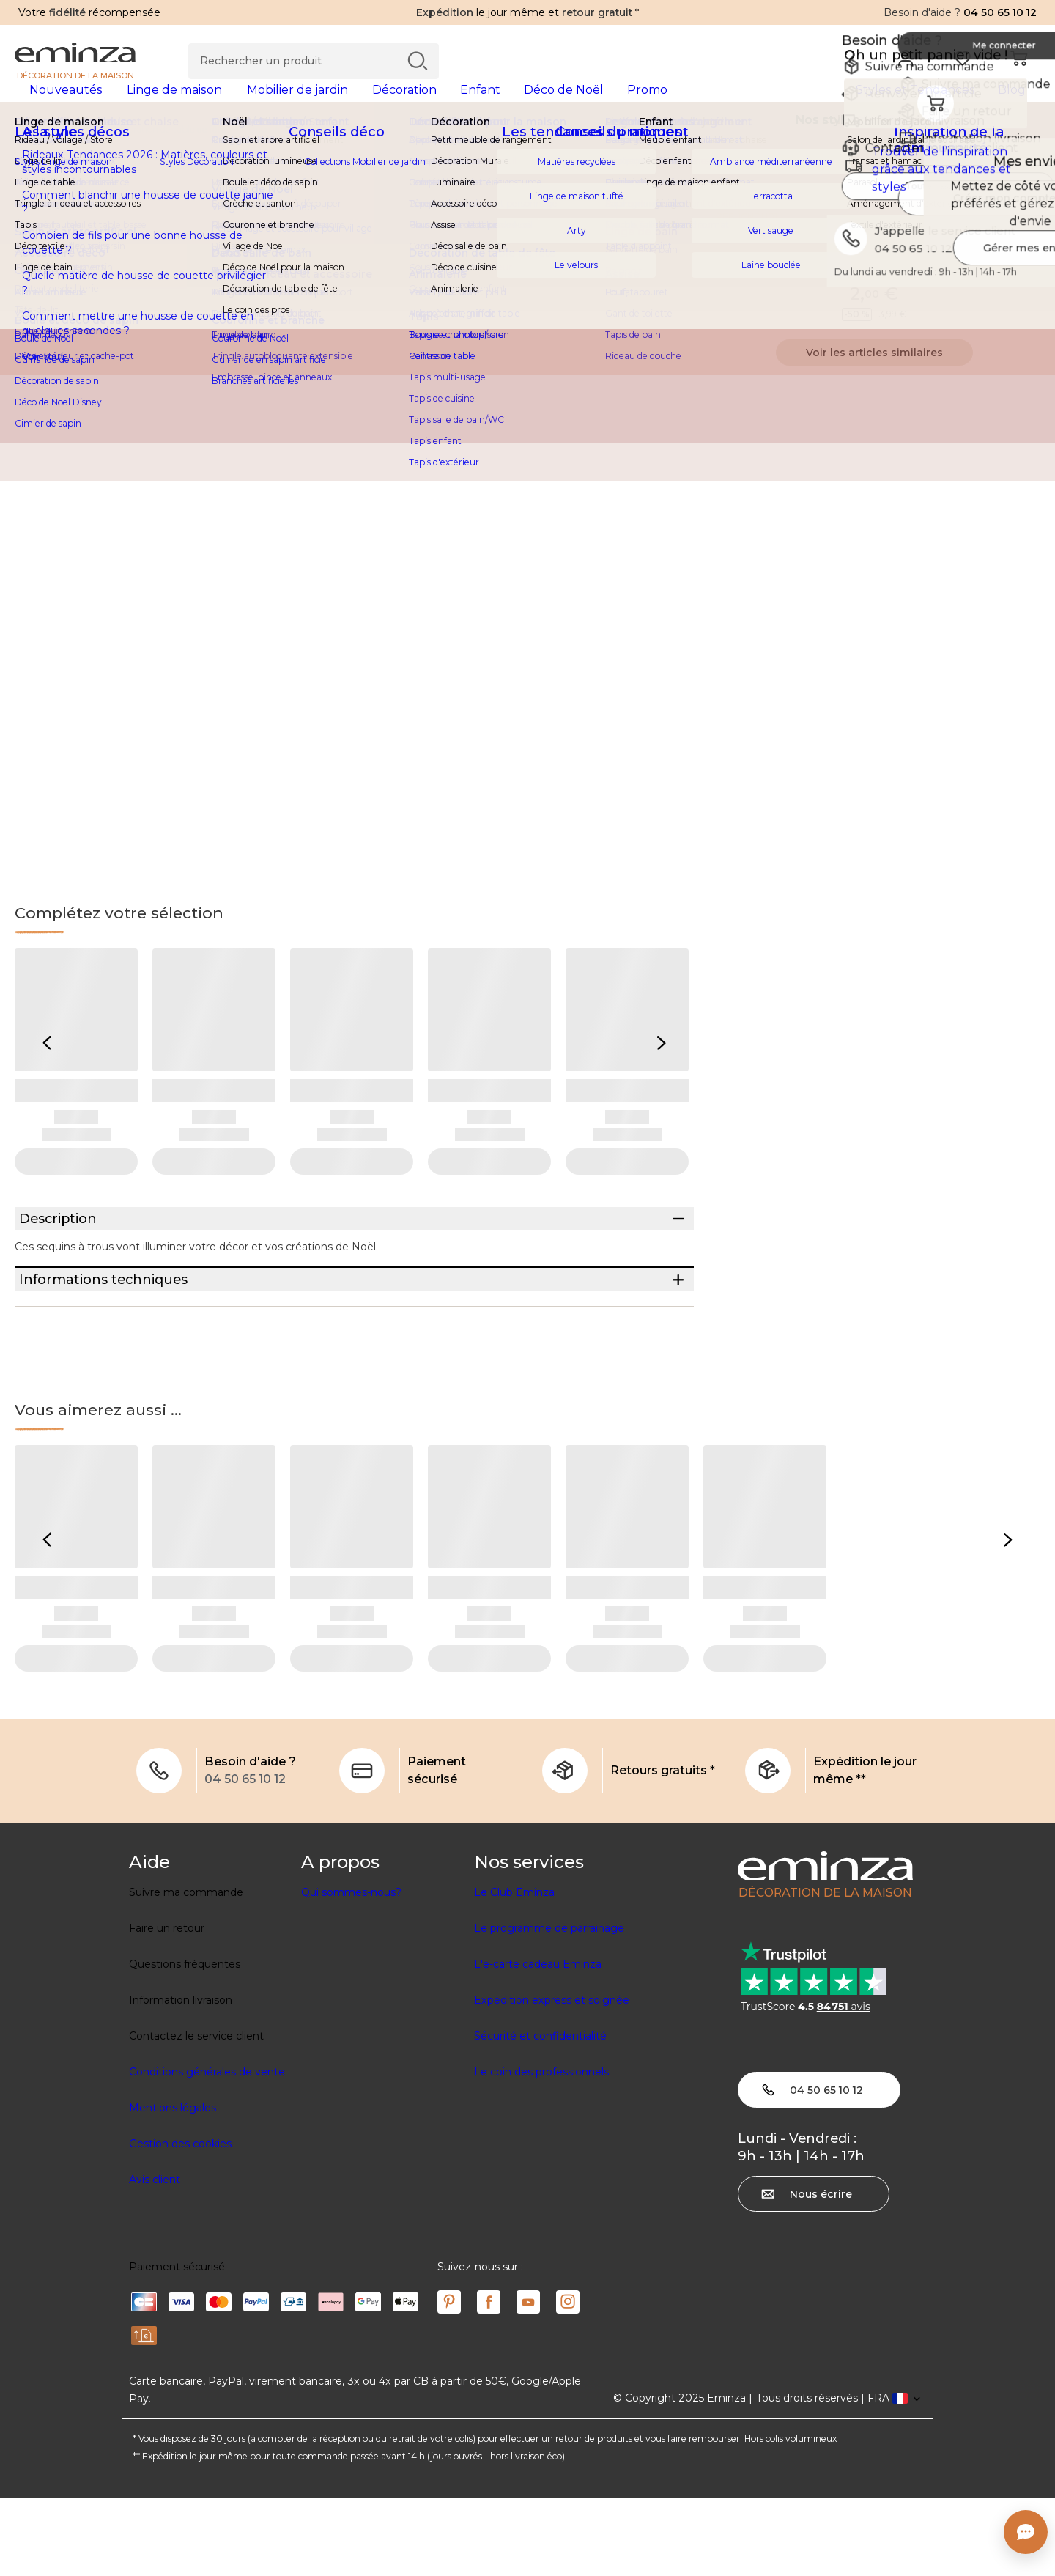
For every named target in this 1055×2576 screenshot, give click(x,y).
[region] (527, 153)
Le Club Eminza (514, 1970)
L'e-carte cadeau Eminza (537, 2042)
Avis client (154, 2258)
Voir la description (765, 257)
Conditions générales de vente (207, 2150)
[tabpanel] (401, 104)
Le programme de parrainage (549, 2006)
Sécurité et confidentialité (540, 2114)
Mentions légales (172, 2186)
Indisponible (874, 287)
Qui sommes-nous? (351, 1970)
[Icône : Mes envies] (1025, 213)
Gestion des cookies (180, 2222)
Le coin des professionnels (541, 2150)
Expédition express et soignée (551, 2078)
